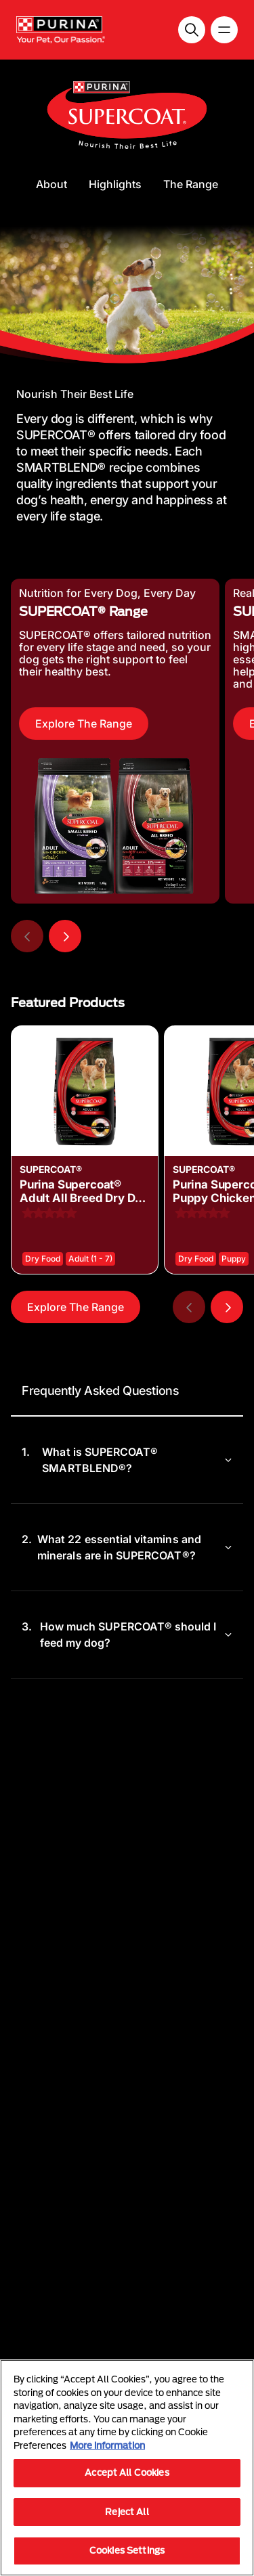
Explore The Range (83, 723)
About (51, 184)
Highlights (115, 184)
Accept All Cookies (127, 2472)
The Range (190, 184)
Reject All (126, 2511)
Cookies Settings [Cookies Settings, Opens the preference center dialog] (127, 2550)
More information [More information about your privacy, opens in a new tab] (107, 2445)
